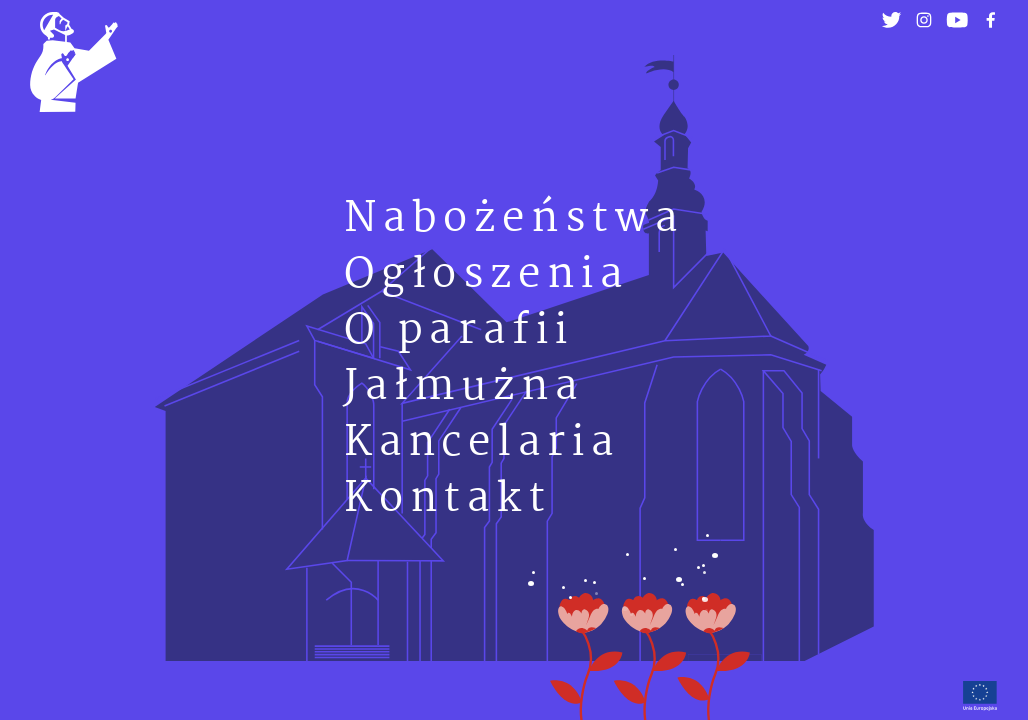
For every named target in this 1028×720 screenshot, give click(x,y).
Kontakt (448, 499)
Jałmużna (463, 387)
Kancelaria (482, 443)
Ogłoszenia (486, 275)
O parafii (459, 331)
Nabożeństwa (514, 219)
